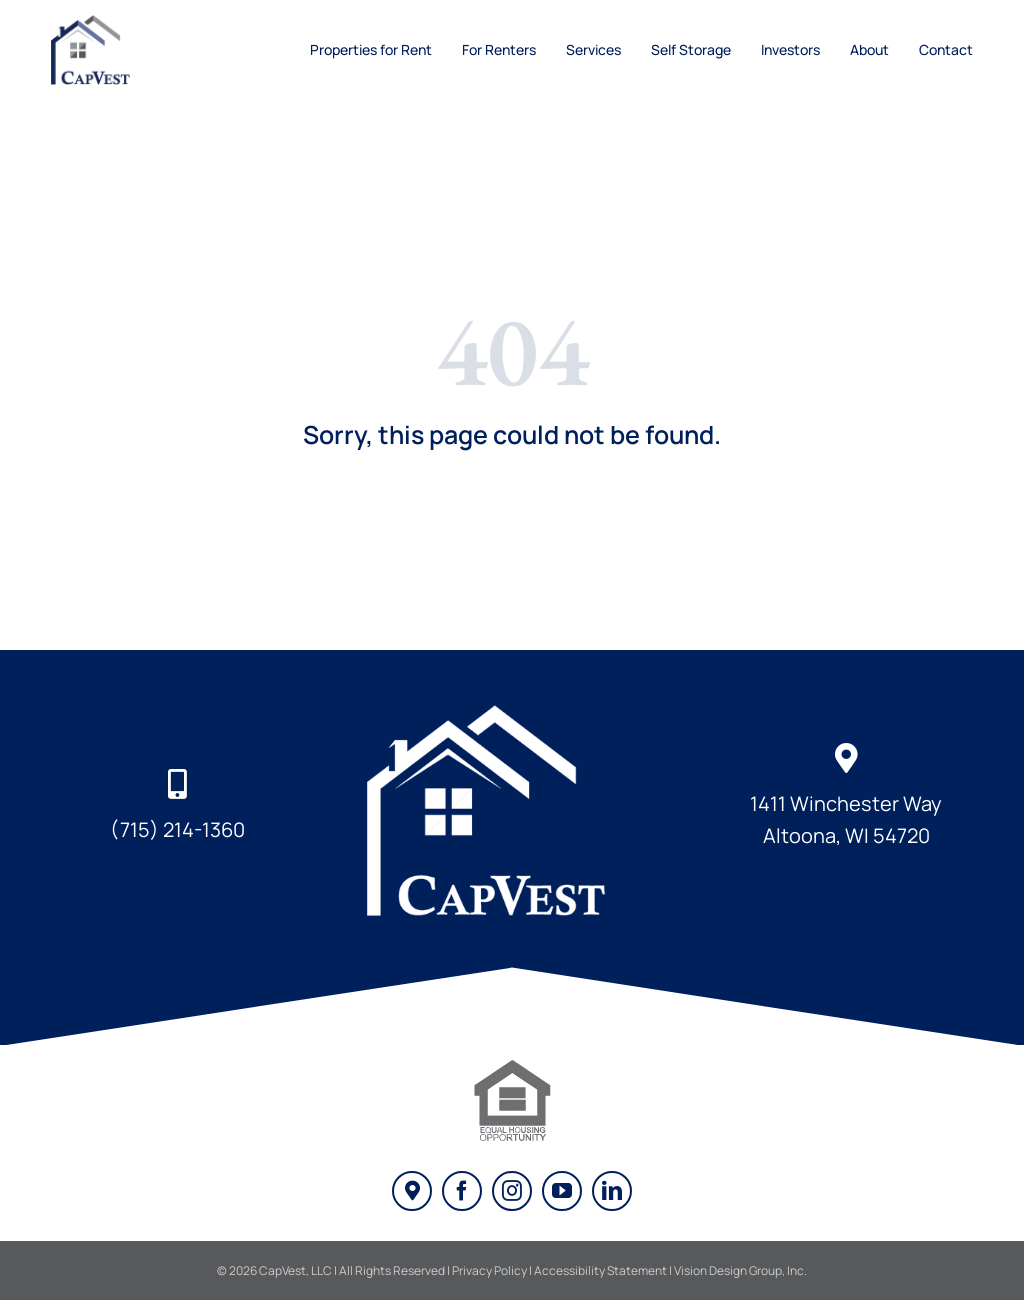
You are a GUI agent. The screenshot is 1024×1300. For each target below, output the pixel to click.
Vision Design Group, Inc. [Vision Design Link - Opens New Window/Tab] (740, 1270)
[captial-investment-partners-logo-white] (512, 708)
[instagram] (512, 1191)
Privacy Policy (489, 1270)
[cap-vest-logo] (99, 23)
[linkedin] (612, 1191)
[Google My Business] (412, 1191)
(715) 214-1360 (177, 829)
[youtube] (562, 1191)
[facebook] (462, 1191)
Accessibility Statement (600, 1270)
